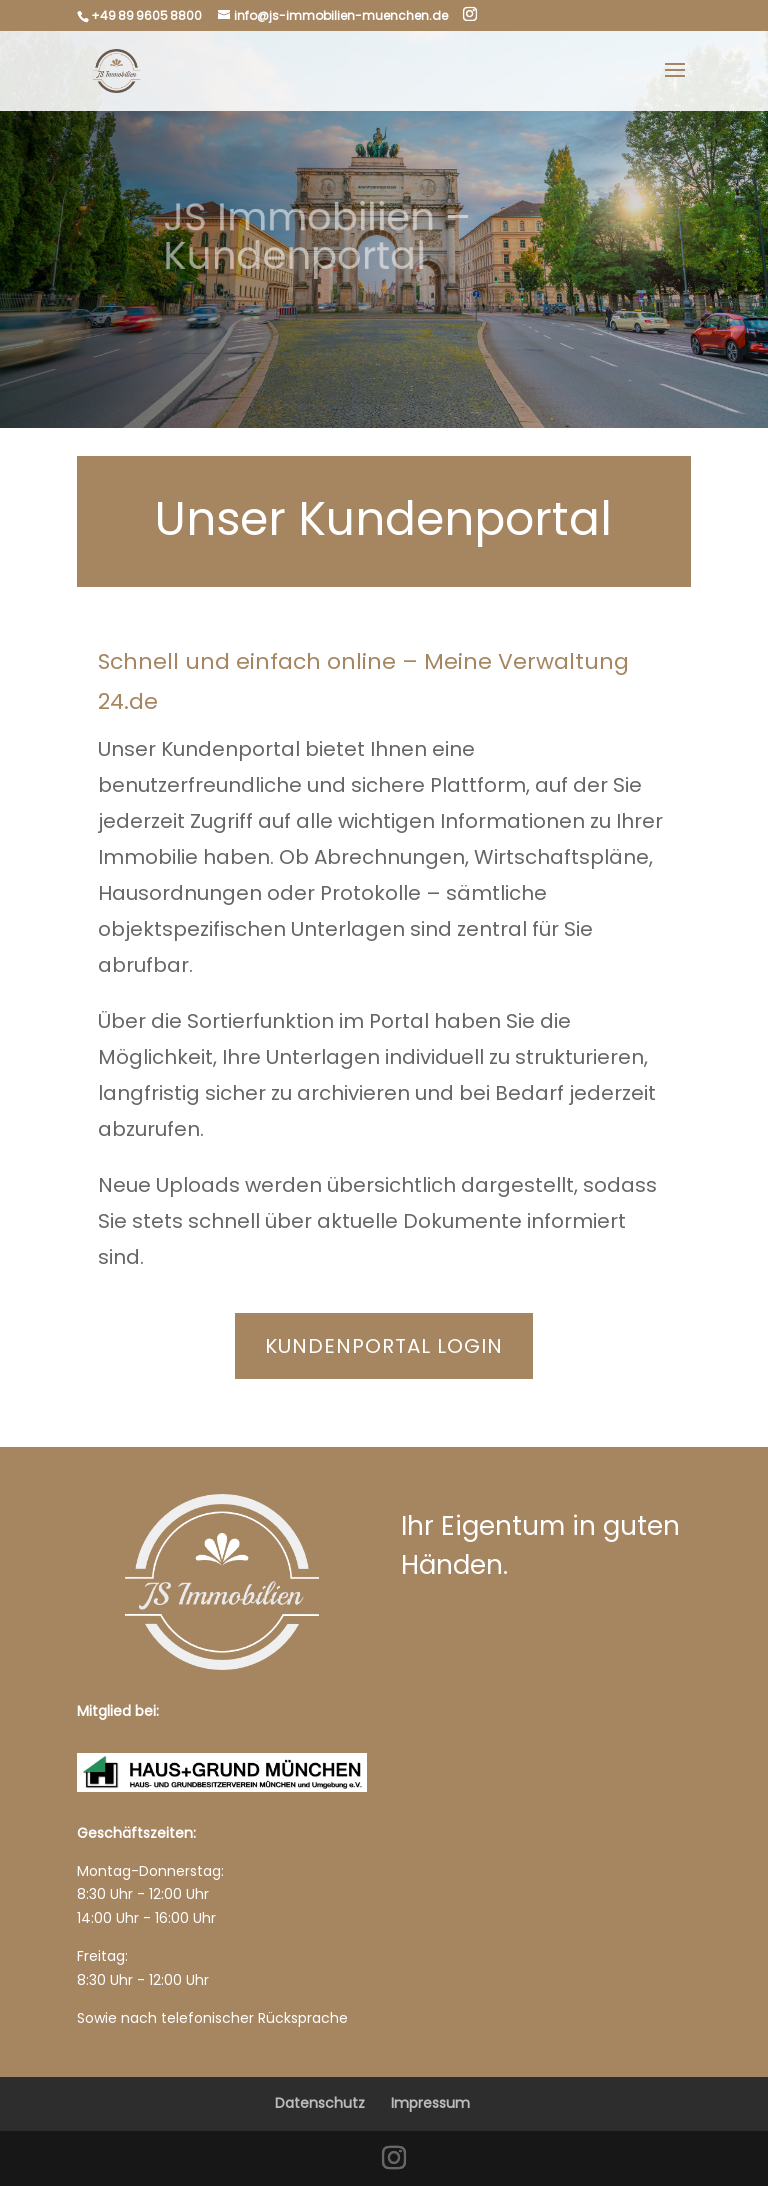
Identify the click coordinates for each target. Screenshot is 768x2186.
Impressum (430, 2103)
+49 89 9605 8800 (146, 15)
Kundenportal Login (384, 1346)
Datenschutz (320, 2103)
